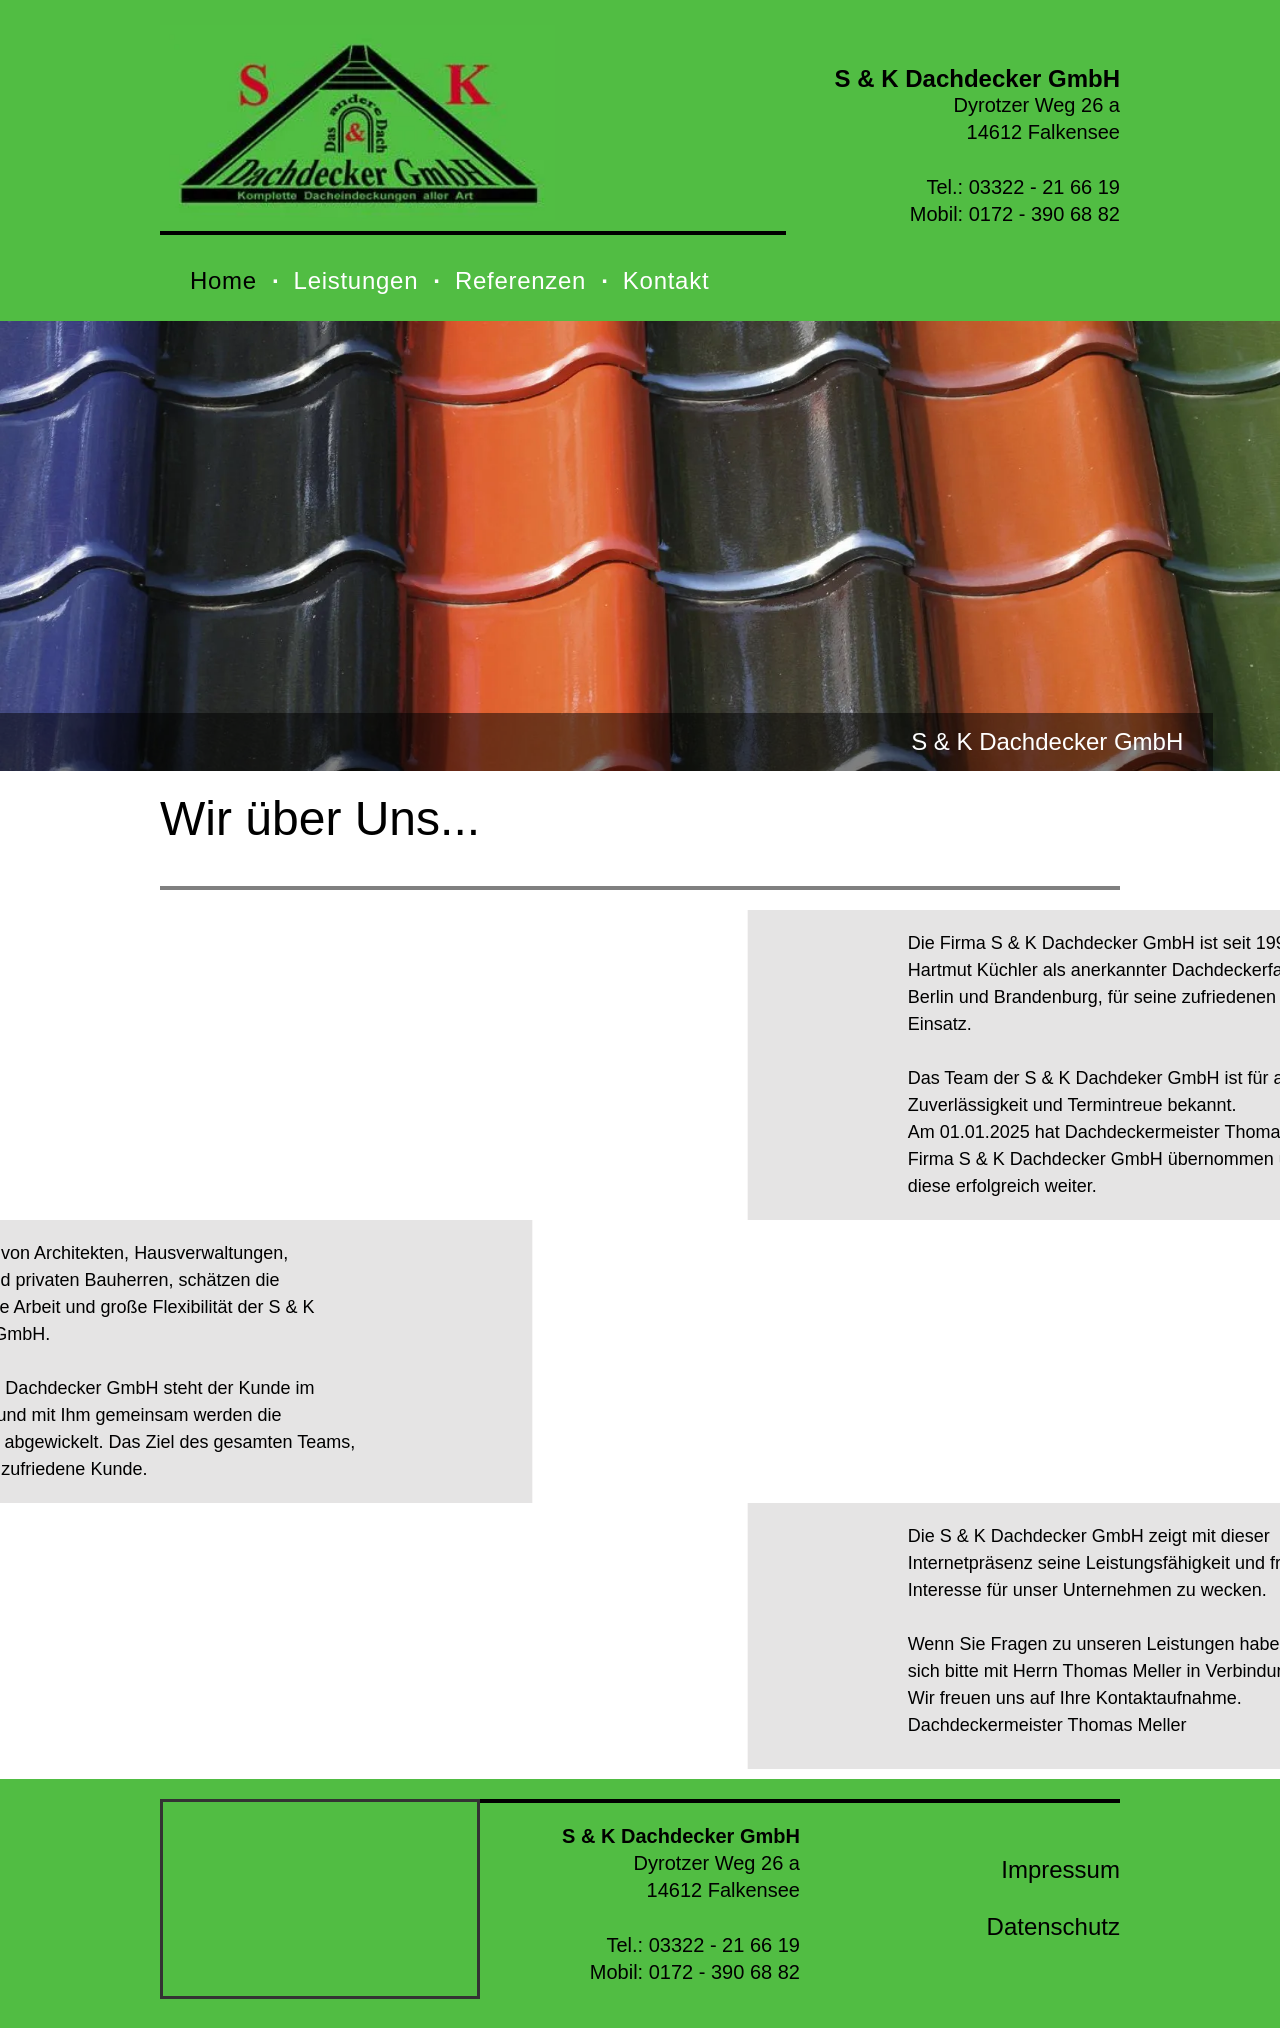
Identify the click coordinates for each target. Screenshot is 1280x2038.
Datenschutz (1053, 1926)
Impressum (1060, 1869)
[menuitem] (227, 280)
